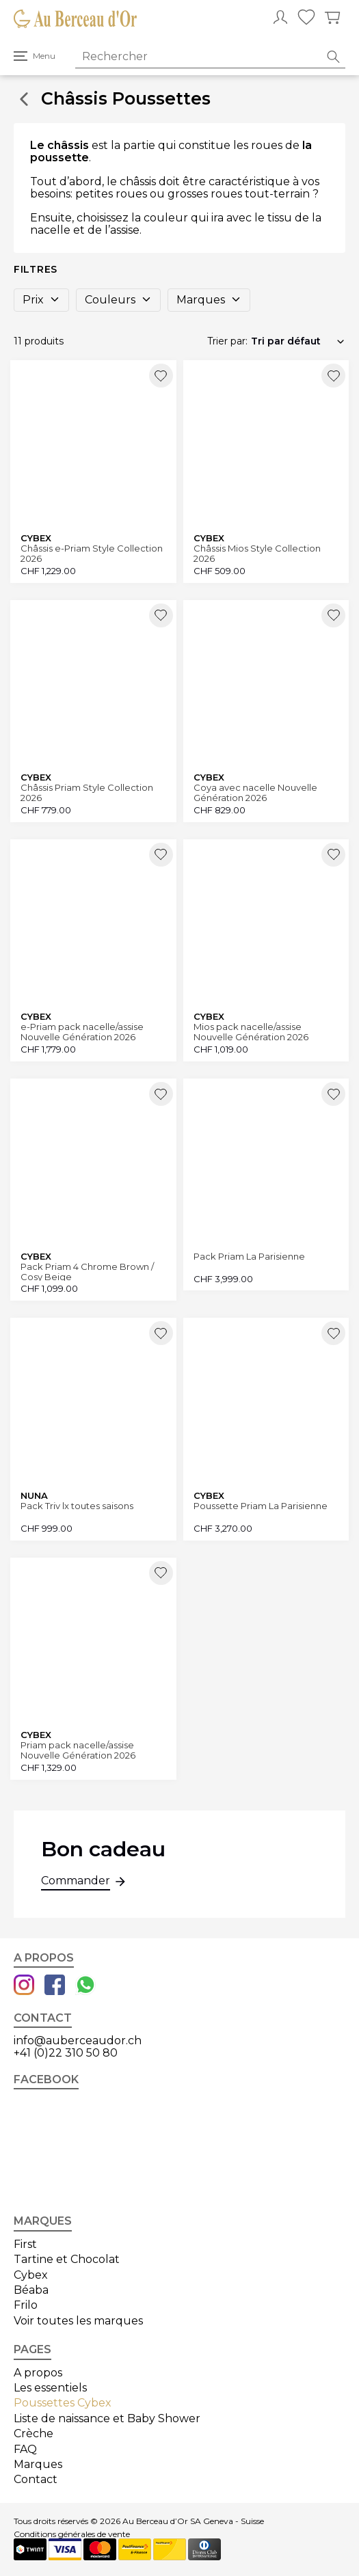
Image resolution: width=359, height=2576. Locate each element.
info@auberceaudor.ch (78, 2040)
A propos (38, 2372)
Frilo (26, 2305)
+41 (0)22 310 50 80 (66, 2052)
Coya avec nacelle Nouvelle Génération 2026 (255, 792)
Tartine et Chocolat (67, 2259)
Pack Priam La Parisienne (249, 1256)
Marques (208, 299)
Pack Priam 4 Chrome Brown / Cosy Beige (87, 1272)
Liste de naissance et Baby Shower (107, 2418)
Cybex (31, 2274)
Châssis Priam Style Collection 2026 (87, 792)
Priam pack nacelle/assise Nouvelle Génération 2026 (78, 1750)
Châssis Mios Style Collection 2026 (257, 553)
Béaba (31, 2289)
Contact (35, 2479)
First (25, 2244)
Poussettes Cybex (62, 2402)
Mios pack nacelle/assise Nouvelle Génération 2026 (251, 1032)
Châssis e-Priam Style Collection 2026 (92, 553)
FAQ (25, 2449)
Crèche (33, 2433)
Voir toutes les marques (78, 2320)
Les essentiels (50, 2387)
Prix (41, 299)
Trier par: (227, 341)
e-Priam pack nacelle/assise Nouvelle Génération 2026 (82, 1032)
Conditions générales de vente (72, 2534)
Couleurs (118, 299)
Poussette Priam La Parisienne (261, 1506)
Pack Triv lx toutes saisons (77, 1506)
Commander (75, 1882)
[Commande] (298, 341)
